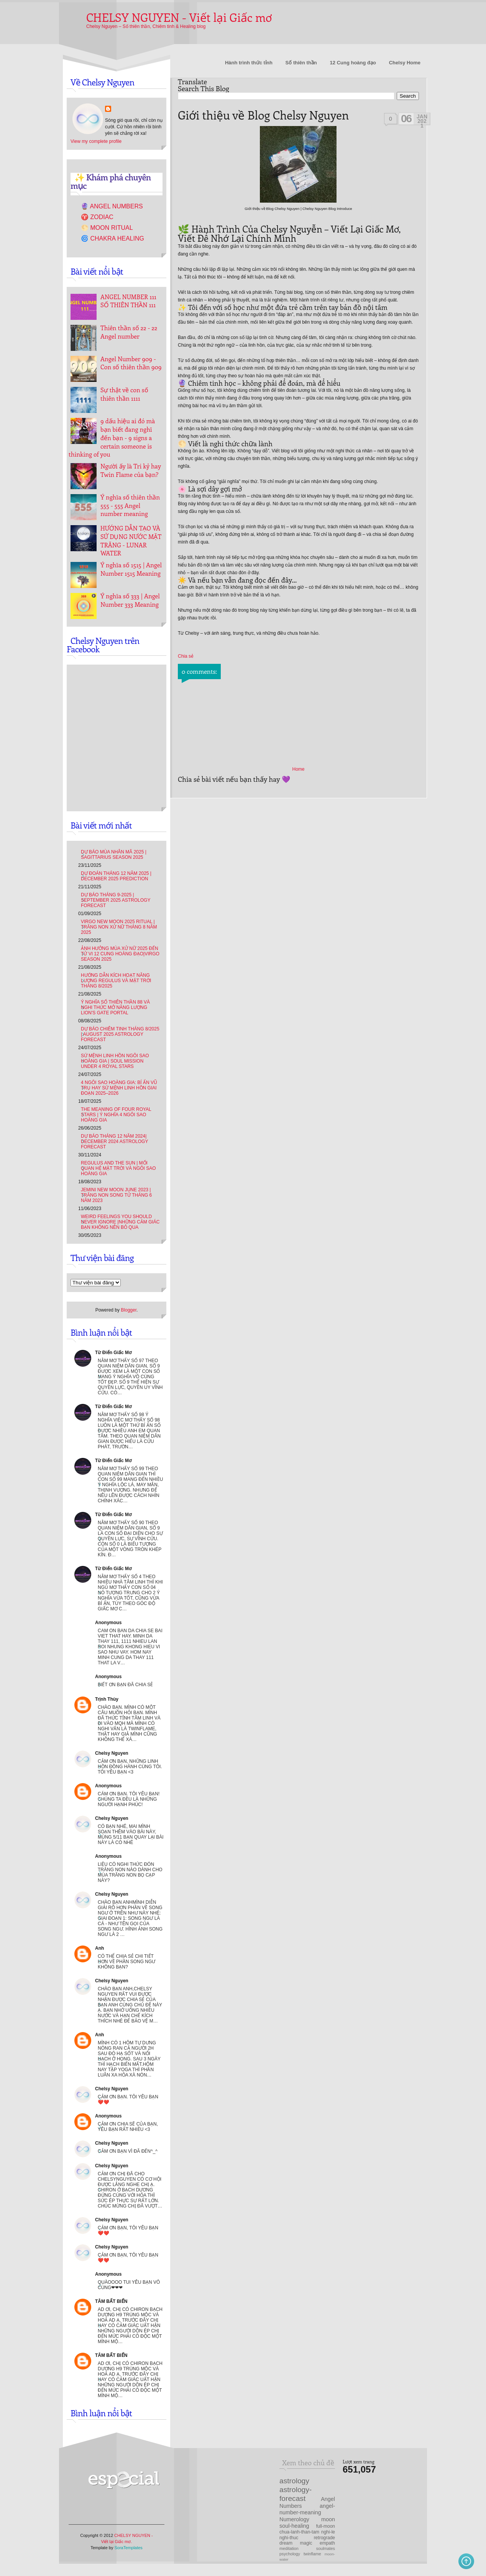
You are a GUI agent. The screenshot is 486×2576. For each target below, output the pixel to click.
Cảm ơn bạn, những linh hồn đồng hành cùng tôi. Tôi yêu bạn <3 (130, 1767)
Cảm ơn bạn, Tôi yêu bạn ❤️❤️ (128, 2230)
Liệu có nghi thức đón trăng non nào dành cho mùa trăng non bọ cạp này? (130, 1872)
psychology (289, 2553)
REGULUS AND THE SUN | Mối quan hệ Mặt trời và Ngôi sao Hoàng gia (118, 1168)
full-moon (325, 2526)
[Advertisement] (239, 2488)
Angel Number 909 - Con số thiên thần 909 (131, 363)
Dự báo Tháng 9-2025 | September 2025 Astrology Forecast (115, 900)
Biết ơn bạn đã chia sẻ (125, 1684)
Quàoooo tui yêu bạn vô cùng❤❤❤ (129, 2285)
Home (298, 769)
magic (306, 2543)
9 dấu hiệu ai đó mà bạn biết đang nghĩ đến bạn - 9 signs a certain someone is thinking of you (112, 437)
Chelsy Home (404, 63)
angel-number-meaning (307, 2509)
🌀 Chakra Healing (112, 238)
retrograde (324, 2537)
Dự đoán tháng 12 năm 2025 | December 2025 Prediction (116, 876)
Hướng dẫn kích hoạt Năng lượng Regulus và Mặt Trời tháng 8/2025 (116, 981)
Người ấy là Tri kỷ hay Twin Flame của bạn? (130, 470)
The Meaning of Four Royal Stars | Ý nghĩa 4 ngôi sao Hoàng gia (116, 1115)
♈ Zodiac (97, 217)
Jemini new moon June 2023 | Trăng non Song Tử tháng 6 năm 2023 (116, 1195)
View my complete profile (96, 141)
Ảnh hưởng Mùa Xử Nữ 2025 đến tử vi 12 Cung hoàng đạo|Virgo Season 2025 (120, 954)
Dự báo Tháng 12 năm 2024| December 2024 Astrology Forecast (114, 1141)
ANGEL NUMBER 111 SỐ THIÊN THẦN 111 (128, 301)
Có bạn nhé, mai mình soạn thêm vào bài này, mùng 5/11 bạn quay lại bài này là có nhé (131, 1834)
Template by (116, 2547)
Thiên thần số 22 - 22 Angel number (128, 332)
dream (285, 2543)
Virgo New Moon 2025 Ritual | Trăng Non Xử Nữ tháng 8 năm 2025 (119, 927)
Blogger (128, 1310)
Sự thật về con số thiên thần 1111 (124, 394)
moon (328, 2519)
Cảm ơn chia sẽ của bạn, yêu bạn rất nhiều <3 (128, 2126)
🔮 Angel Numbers (112, 206)
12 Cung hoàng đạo (353, 63)
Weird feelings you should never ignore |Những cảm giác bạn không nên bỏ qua (120, 1222)
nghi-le (328, 2532)
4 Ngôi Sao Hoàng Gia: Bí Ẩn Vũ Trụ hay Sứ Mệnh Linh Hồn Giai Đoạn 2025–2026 (119, 1088)
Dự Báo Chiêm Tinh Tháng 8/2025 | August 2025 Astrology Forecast (120, 1034)
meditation (289, 2548)
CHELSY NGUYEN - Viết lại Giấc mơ (179, 17)
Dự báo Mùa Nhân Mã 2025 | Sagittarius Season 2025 (113, 854)
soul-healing (294, 2526)
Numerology (294, 2519)
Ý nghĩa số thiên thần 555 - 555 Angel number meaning (130, 505)
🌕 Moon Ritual (107, 227)
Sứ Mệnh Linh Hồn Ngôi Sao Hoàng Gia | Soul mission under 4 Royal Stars (115, 1061)
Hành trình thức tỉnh (249, 63)
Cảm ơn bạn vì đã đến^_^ (128, 2151)
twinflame (312, 2553)
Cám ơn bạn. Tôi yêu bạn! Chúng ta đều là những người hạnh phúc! (128, 1799)
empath (327, 2543)
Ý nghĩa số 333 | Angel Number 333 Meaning (130, 600)
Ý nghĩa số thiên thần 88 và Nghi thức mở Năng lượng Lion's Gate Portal (115, 1007)
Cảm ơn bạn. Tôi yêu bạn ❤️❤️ (128, 2099)
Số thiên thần (301, 63)
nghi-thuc (288, 2537)
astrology (294, 2481)
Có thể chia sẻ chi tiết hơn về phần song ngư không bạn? (126, 1962)
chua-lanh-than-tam (299, 2532)
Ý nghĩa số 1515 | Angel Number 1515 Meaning (131, 569)
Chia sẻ (186, 656)
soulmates (325, 2548)
